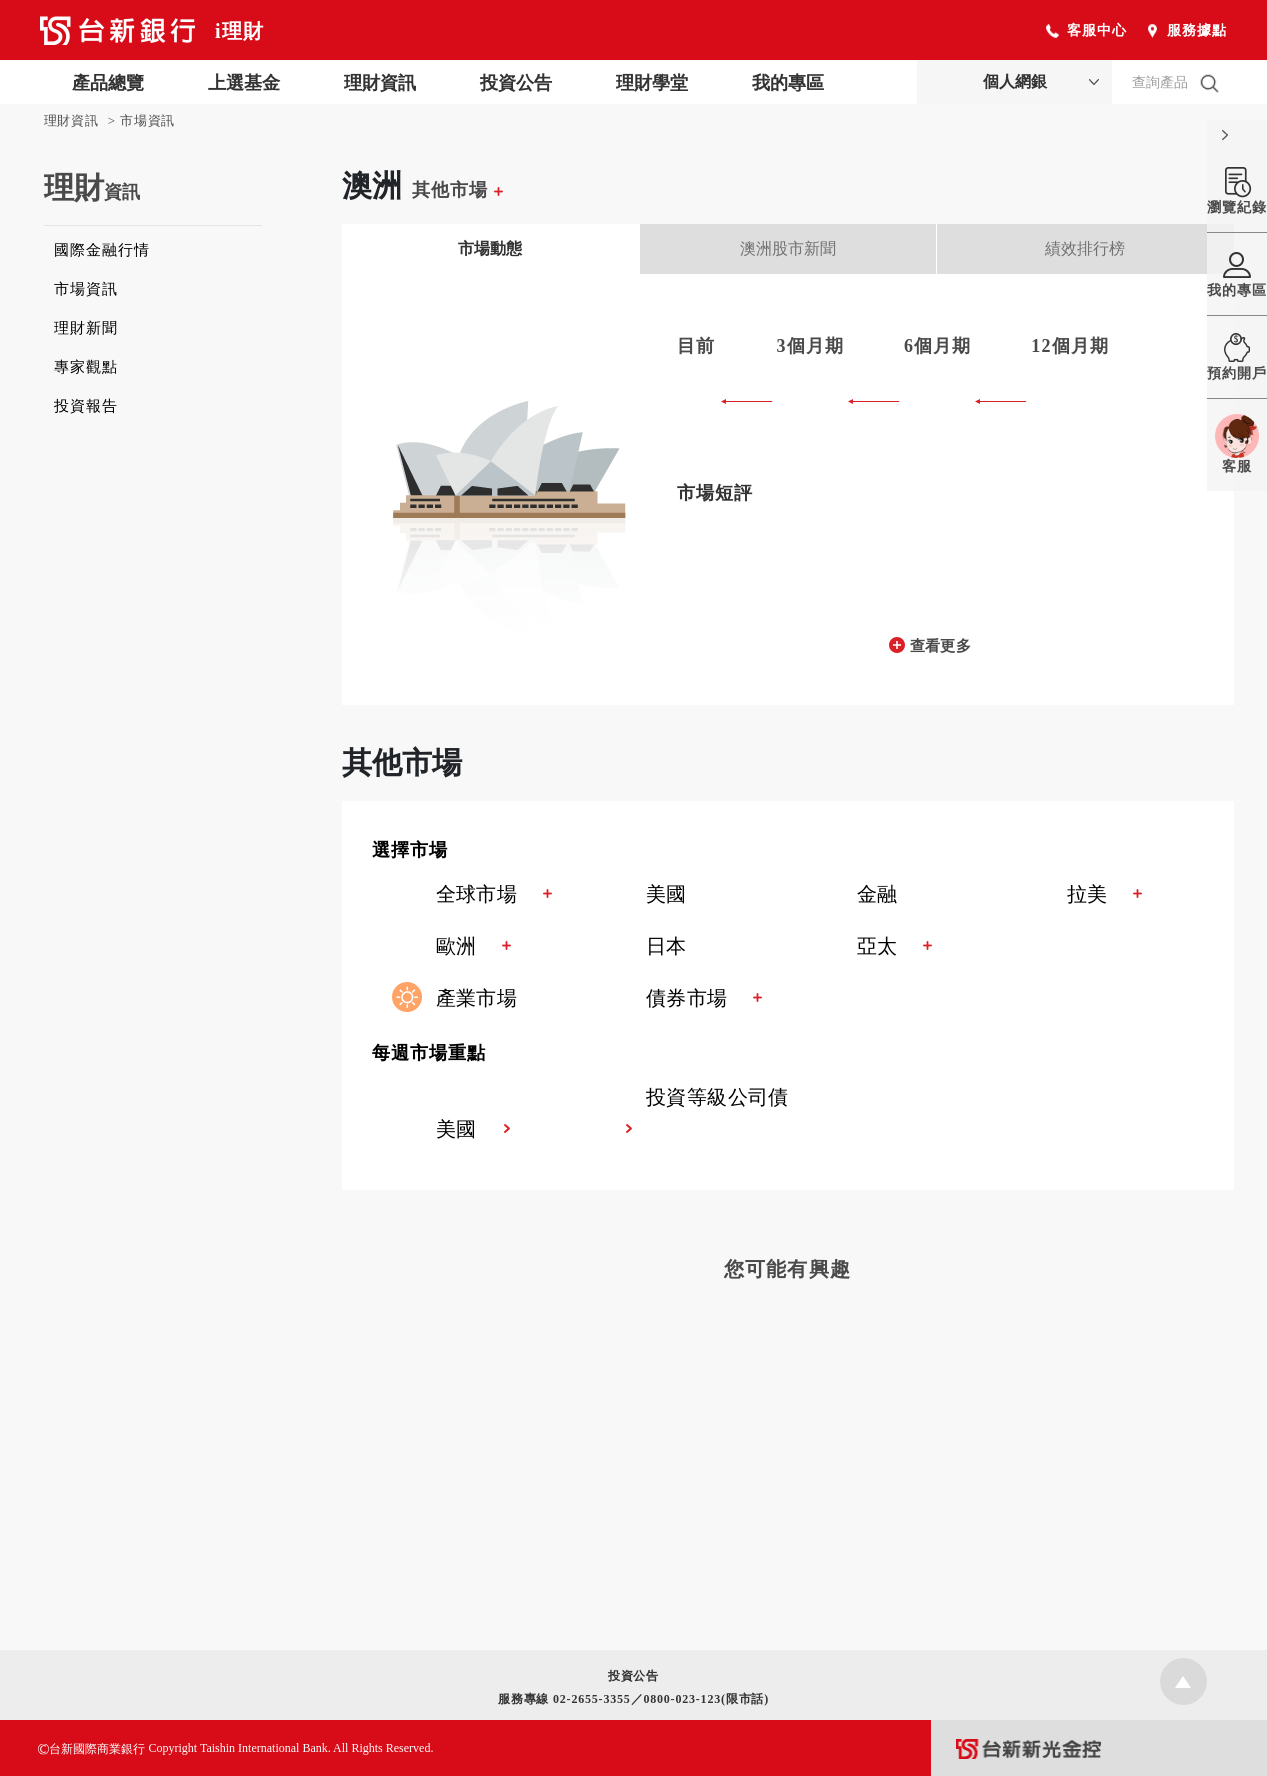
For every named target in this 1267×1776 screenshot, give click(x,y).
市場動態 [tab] (490, 248)
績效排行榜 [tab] (1085, 248)
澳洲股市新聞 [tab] (788, 248)
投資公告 (516, 83)
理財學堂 (652, 83)
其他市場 (457, 190)
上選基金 (244, 83)
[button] (803, 852)
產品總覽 (108, 83)
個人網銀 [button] (1015, 81)
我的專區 (788, 83)
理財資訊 (380, 83)
